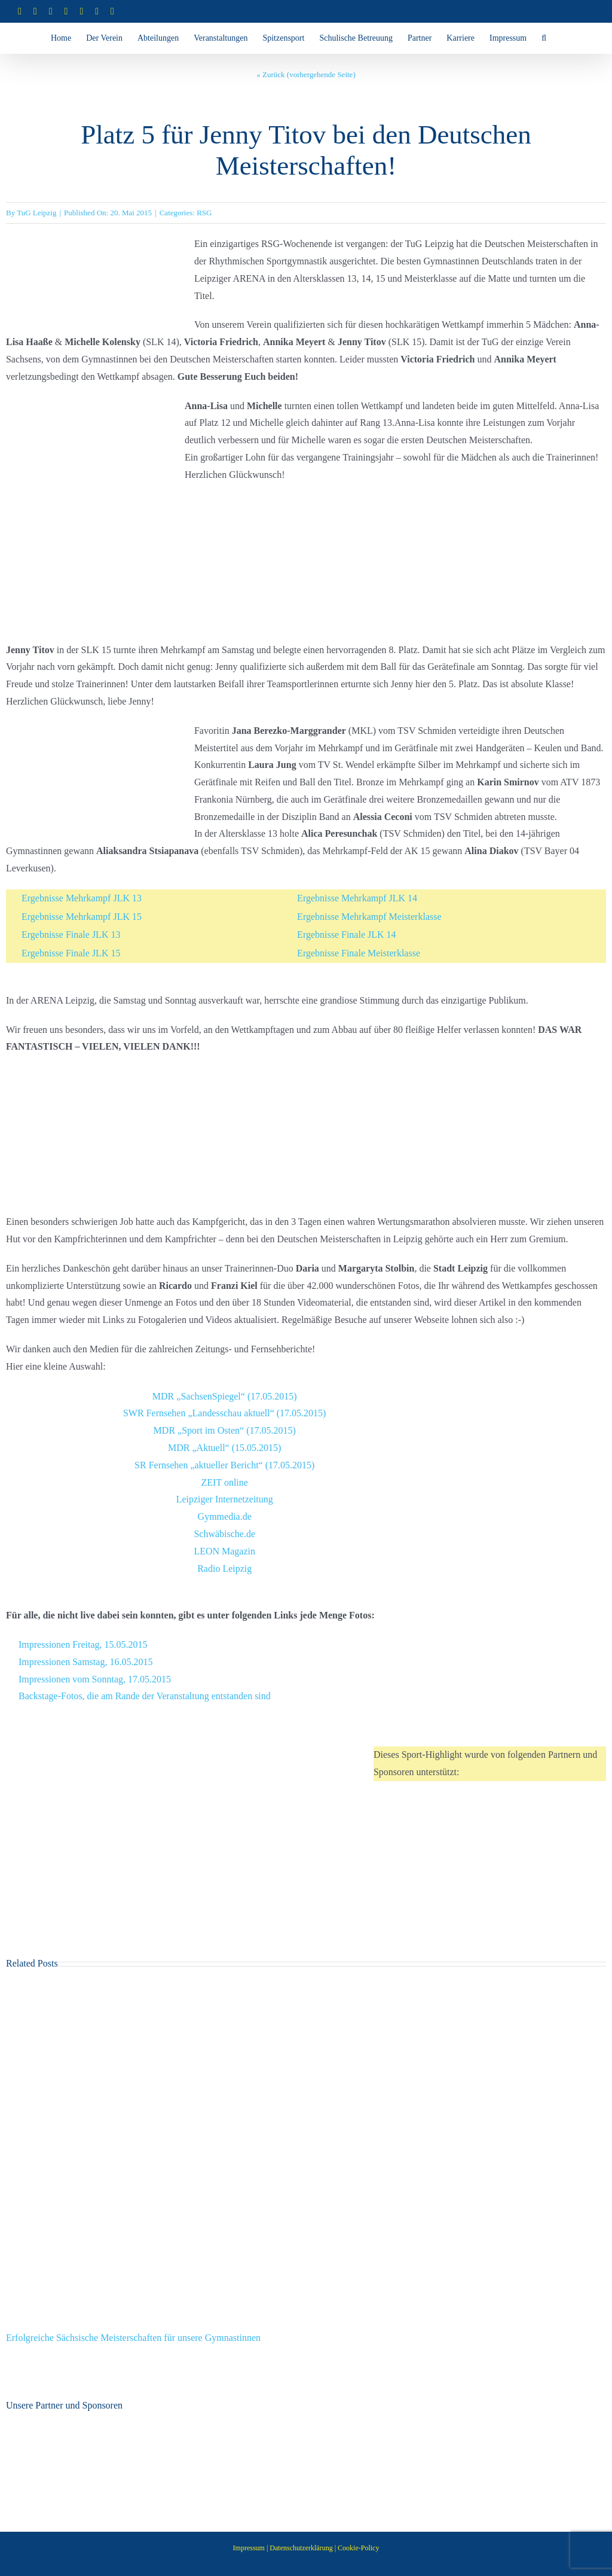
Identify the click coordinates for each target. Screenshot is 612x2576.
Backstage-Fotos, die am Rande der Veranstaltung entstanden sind (145, 1696)
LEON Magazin (224, 1551)
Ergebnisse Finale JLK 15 (71, 953)
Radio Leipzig (224, 1568)
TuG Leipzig (36, 212)
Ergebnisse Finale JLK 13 (71, 934)
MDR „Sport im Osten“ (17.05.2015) (225, 1430)
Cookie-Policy (358, 2548)
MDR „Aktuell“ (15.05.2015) (224, 1448)
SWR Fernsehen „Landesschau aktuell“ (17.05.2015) (224, 1413)
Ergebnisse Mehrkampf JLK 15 (82, 916)
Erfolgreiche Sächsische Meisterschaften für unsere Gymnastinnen (133, 2338)
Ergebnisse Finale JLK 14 (346, 934)
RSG (204, 212)
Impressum (249, 2548)
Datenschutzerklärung (301, 2548)
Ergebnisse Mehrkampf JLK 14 (357, 898)
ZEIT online (224, 1482)
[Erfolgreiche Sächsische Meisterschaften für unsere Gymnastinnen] (306, 1989)
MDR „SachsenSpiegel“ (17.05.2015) (224, 1396)
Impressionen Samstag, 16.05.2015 (85, 1662)
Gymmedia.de (225, 1516)
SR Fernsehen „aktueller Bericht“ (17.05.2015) (224, 1465)
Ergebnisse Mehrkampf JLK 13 (82, 898)
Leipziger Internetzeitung (224, 1499)
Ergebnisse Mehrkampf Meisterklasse (369, 916)
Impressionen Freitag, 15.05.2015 (83, 1644)
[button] (543, 38)
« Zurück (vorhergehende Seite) (305, 74)
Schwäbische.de (224, 1534)
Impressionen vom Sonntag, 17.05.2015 (95, 1679)
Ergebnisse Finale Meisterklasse (358, 953)
